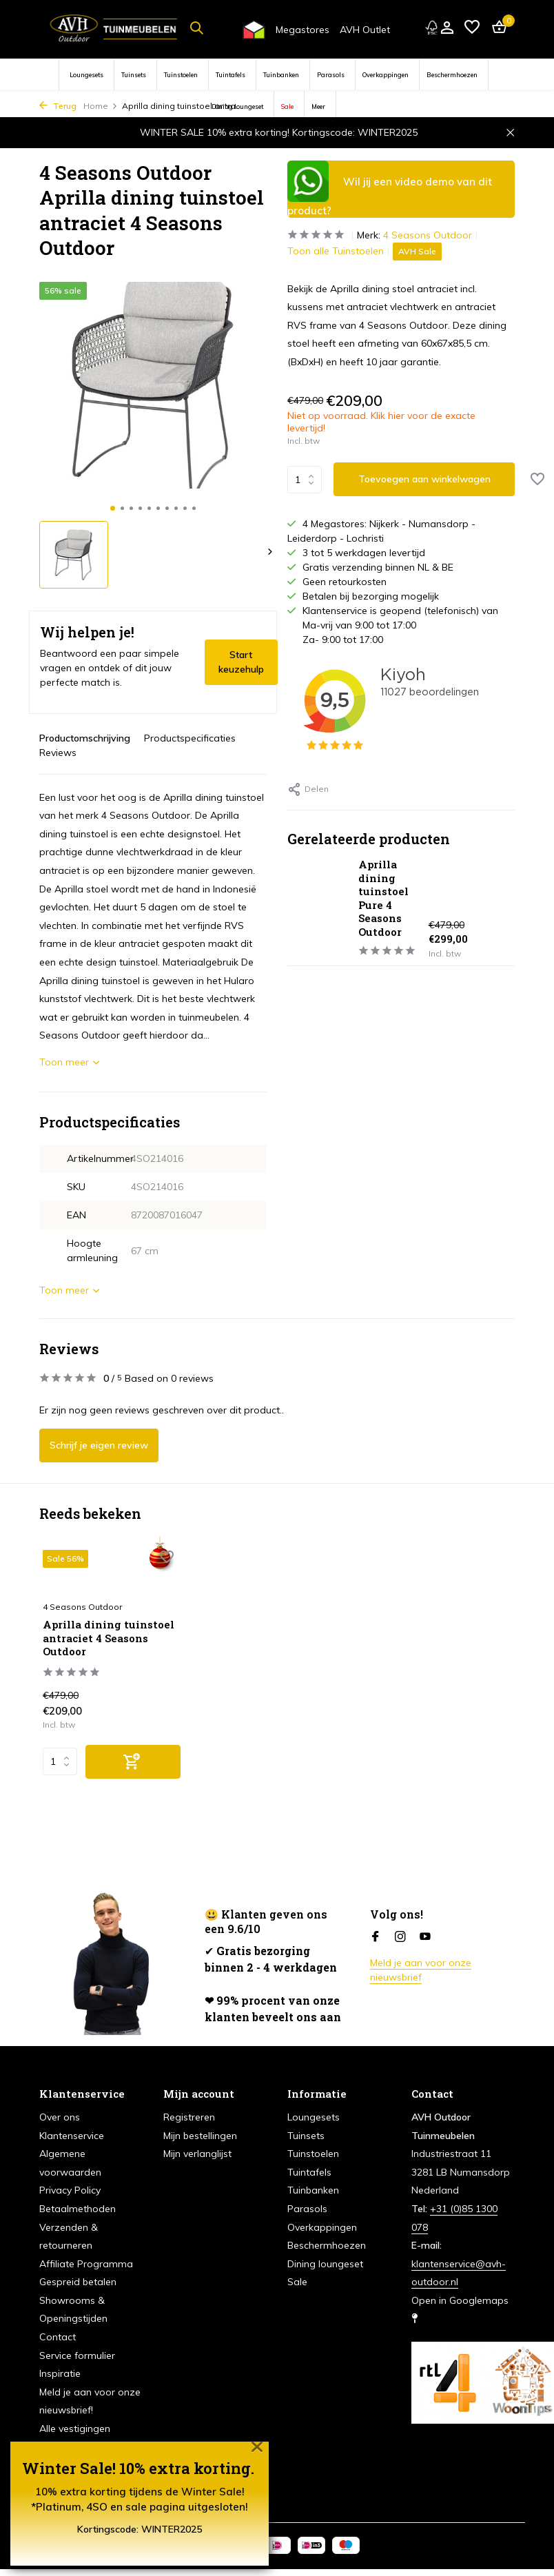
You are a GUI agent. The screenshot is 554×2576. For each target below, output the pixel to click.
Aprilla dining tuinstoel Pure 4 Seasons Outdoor (383, 898)
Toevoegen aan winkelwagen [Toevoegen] (424, 479)
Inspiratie (60, 2373)
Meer (318, 106)
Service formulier (77, 2355)
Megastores (302, 29)
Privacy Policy (70, 2190)
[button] (112, 508)
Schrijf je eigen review (99, 1445)
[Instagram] (400, 1937)
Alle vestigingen (74, 2428)
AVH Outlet (365, 29)
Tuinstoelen (181, 75)
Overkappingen (385, 75)
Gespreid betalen (77, 2282)
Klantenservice (71, 2135)
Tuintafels (230, 75)
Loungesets (86, 75)
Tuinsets (133, 75)
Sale (287, 106)
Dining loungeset (237, 106)
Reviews (57, 752)
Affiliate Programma (86, 2264)
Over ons (59, 2117)
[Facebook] (375, 1937)
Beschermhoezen (452, 75)
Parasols (331, 75)
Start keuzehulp (241, 661)
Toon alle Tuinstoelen (335, 251)
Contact (57, 2337)
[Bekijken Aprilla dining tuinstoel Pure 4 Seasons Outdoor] (317, 908)
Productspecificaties (190, 738)
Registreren (189, 2117)
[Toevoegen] (133, 1762)
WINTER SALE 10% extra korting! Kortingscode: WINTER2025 (279, 132)
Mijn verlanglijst (197, 2153)
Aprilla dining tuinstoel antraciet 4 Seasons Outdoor (108, 1638)
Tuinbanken (281, 75)
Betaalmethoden (77, 2208)
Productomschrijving (84, 738)
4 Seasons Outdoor (427, 235)
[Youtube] (425, 1937)
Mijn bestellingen (200, 2135)
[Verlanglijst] (472, 28)
